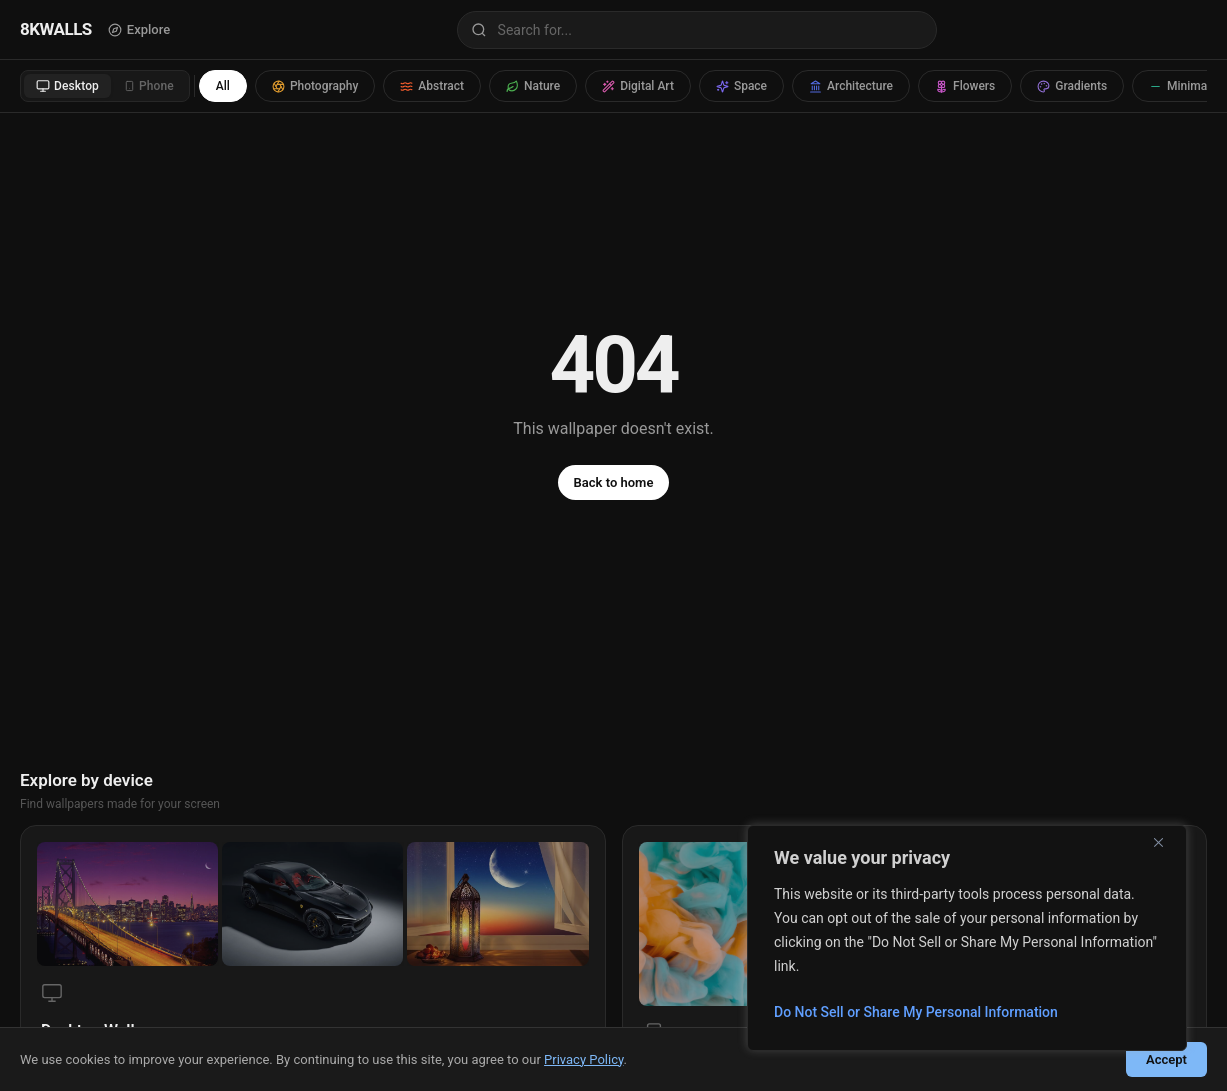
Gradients (1072, 86)
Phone (149, 86)
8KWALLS (56, 29)
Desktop (67, 86)
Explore (139, 29)
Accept (1166, 1059)
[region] (967, 938)
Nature (533, 86)
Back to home (614, 482)
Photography (315, 86)
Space (741, 86)
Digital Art (638, 86)
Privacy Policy (583, 1059)
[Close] (1166, 842)
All (223, 86)
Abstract (432, 86)
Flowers (965, 86)
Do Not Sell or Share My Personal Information (916, 1012)
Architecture (851, 86)
